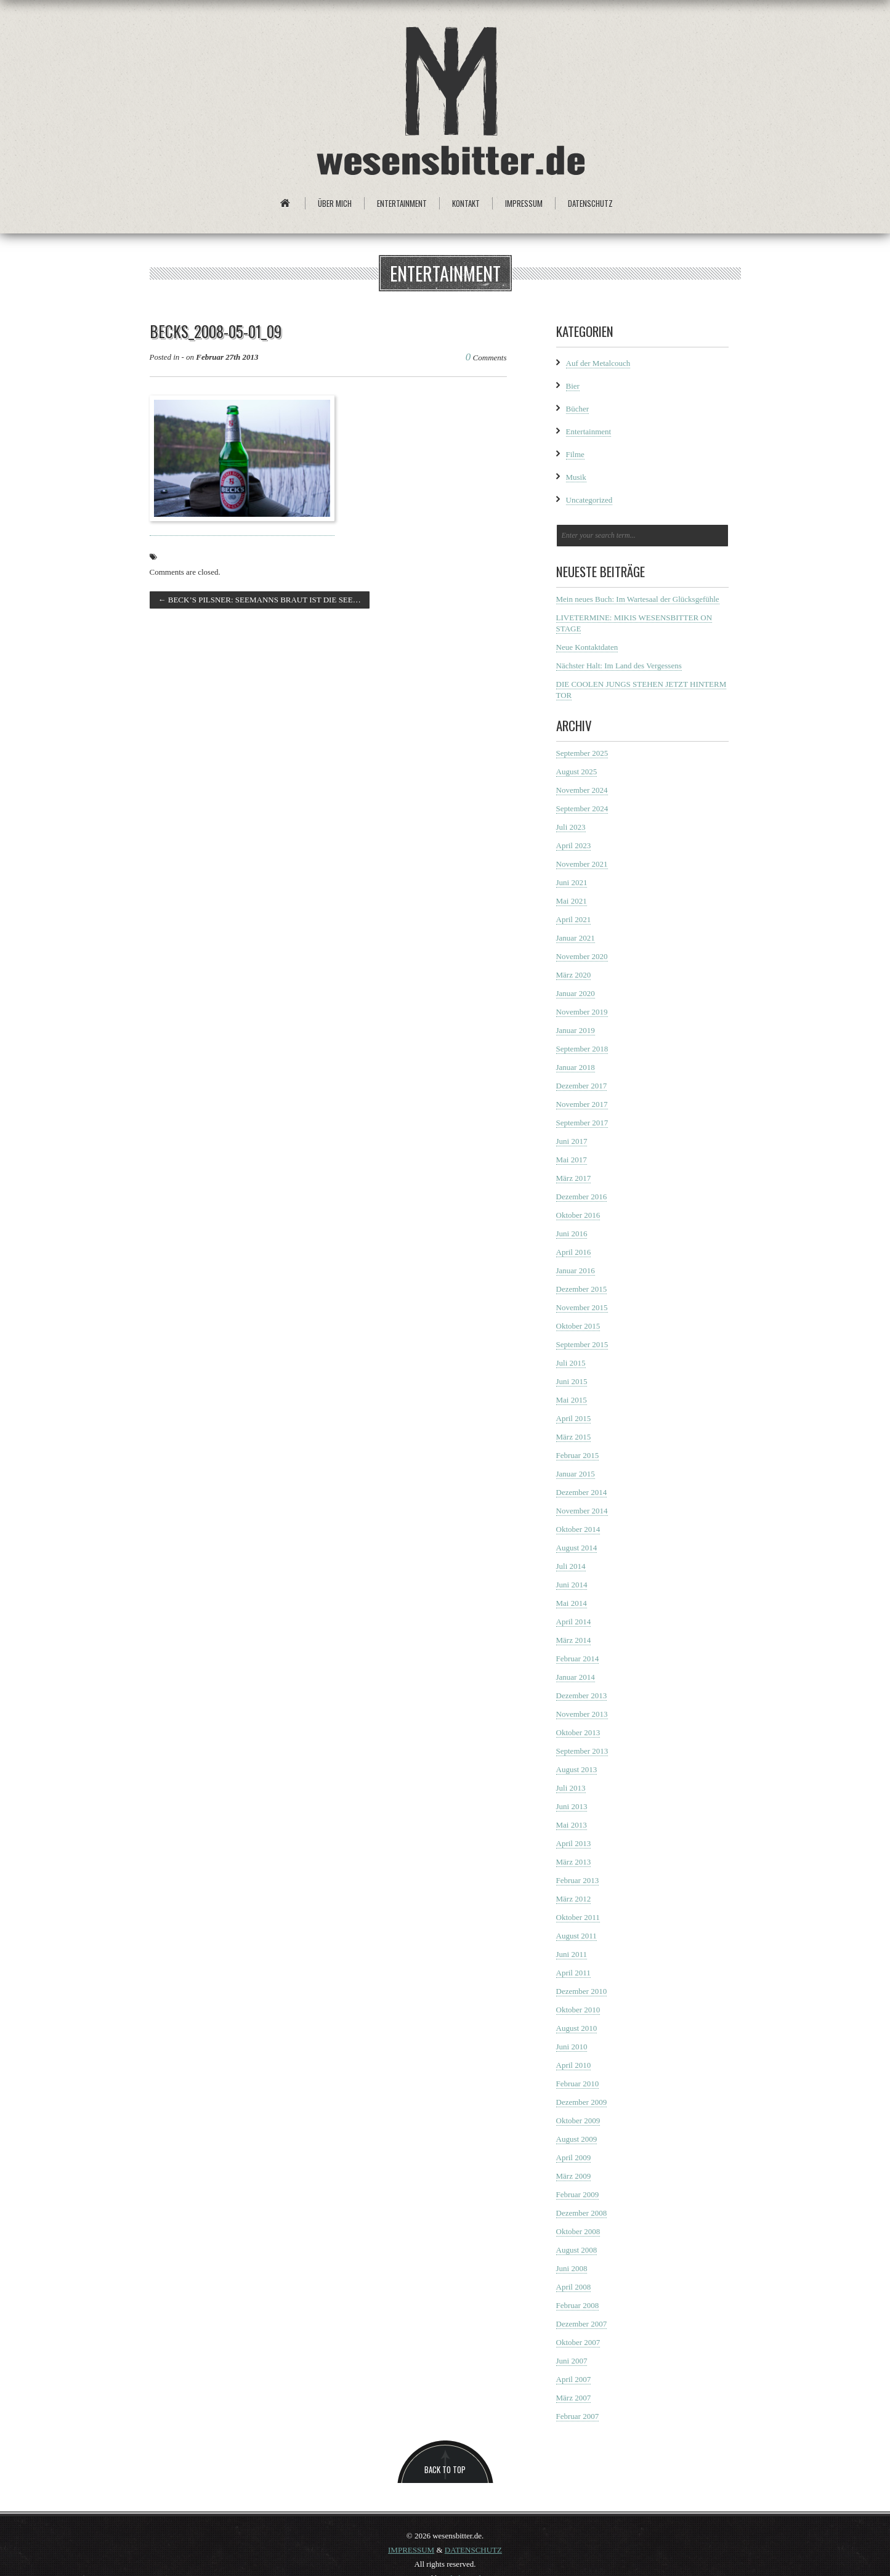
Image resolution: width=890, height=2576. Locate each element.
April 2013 (573, 1843)
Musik (576, 477)
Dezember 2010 (581, 1991)
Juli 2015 (571, 1362)
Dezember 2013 (581, 1695)
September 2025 (582, 753)
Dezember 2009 (581, 2102)
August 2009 (576, 2139)
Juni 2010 (572, 2046)
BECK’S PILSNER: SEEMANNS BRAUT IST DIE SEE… (259, 599)
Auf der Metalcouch (598, 363)
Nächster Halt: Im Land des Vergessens (619, 665)
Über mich (335, 203)
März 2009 (573, 2176)
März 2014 (573, 1640)
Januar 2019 (575, 1030)
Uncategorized (589, 499)
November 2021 (582, 864)
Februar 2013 (577, 1880)
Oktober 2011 (578, 1917)
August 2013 (576, 1769)
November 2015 (582, 1307)
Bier (573, 386)
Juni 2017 (572, 1141)
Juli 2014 (571, 1566)
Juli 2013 (571, 1787)
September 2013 (582, 1751)
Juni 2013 (572, 1806)
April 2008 (573, 2286)
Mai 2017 (571, 1159)
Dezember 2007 (581, 2323)
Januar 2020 (575, 993)
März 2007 (573, 2397)
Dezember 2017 (581, 1085)
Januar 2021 (575, 937)
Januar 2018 (575, 1067)
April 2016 (573, 1252)
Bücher (577, 408)
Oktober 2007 (578, 2342)
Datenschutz (590, 203)
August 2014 (576, 1547)
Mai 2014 (571, 1603)
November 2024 (582, 790)
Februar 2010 (577, 2083)
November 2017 (582, 1104)
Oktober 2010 (578, 2009)
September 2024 (582, 808)
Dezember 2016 (581, 1196)
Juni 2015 (572, 1381)
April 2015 (573, 1418)
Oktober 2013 (578, 1732)
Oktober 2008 (578, 2231)
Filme (575, 454)
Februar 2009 (577, 2194)
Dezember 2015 (581, 1289)
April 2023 (573, 845)
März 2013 (573, 1861)
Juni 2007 (572, 2360)
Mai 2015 (571, 1399)
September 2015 (582, 1344)
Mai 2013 (571, 1824)
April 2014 (573, 1621)
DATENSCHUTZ (473, 2549)
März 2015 (573, 1436)
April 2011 (573, 1972)
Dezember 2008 (581, 2213)
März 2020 (573, 974)
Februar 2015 (577, 1455)
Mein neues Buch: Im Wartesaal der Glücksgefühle (637, 599)
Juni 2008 (572, 2268)
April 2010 (573, 2065)
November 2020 (582, 956)
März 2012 (573, 1898)
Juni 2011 (571, 1954)
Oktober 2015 (578, 1326)
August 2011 (576, 1935)
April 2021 (573, 919)
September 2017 (582, 1122)
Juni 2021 (572, 882)
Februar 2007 (577, 2416)
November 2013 (582, 1714)
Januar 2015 (575, 1473)
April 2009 (573, 2157)
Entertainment (402, 203)
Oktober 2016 (578, 1215)
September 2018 (582, 1048)
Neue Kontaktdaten (587, 647)
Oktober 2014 (578, 1529)
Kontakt (466, 203)
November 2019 (582, 1011)
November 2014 (582, 1510)
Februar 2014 (577, 1658)
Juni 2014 (572, 1584)
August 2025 (576, 771)
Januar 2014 (575, 1677)
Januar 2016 (575, 1270)
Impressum (524, 203)
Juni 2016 (572, 1233)
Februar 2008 (577, 2305)
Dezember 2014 (581, 1492)
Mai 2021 (571, 900)
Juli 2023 (571, 827)
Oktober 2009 (578, 2120)
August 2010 (576, 2028)
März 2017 (573, 1178)
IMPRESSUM (411, 2549)
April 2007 (573, 2379)
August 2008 (576, 2249)
